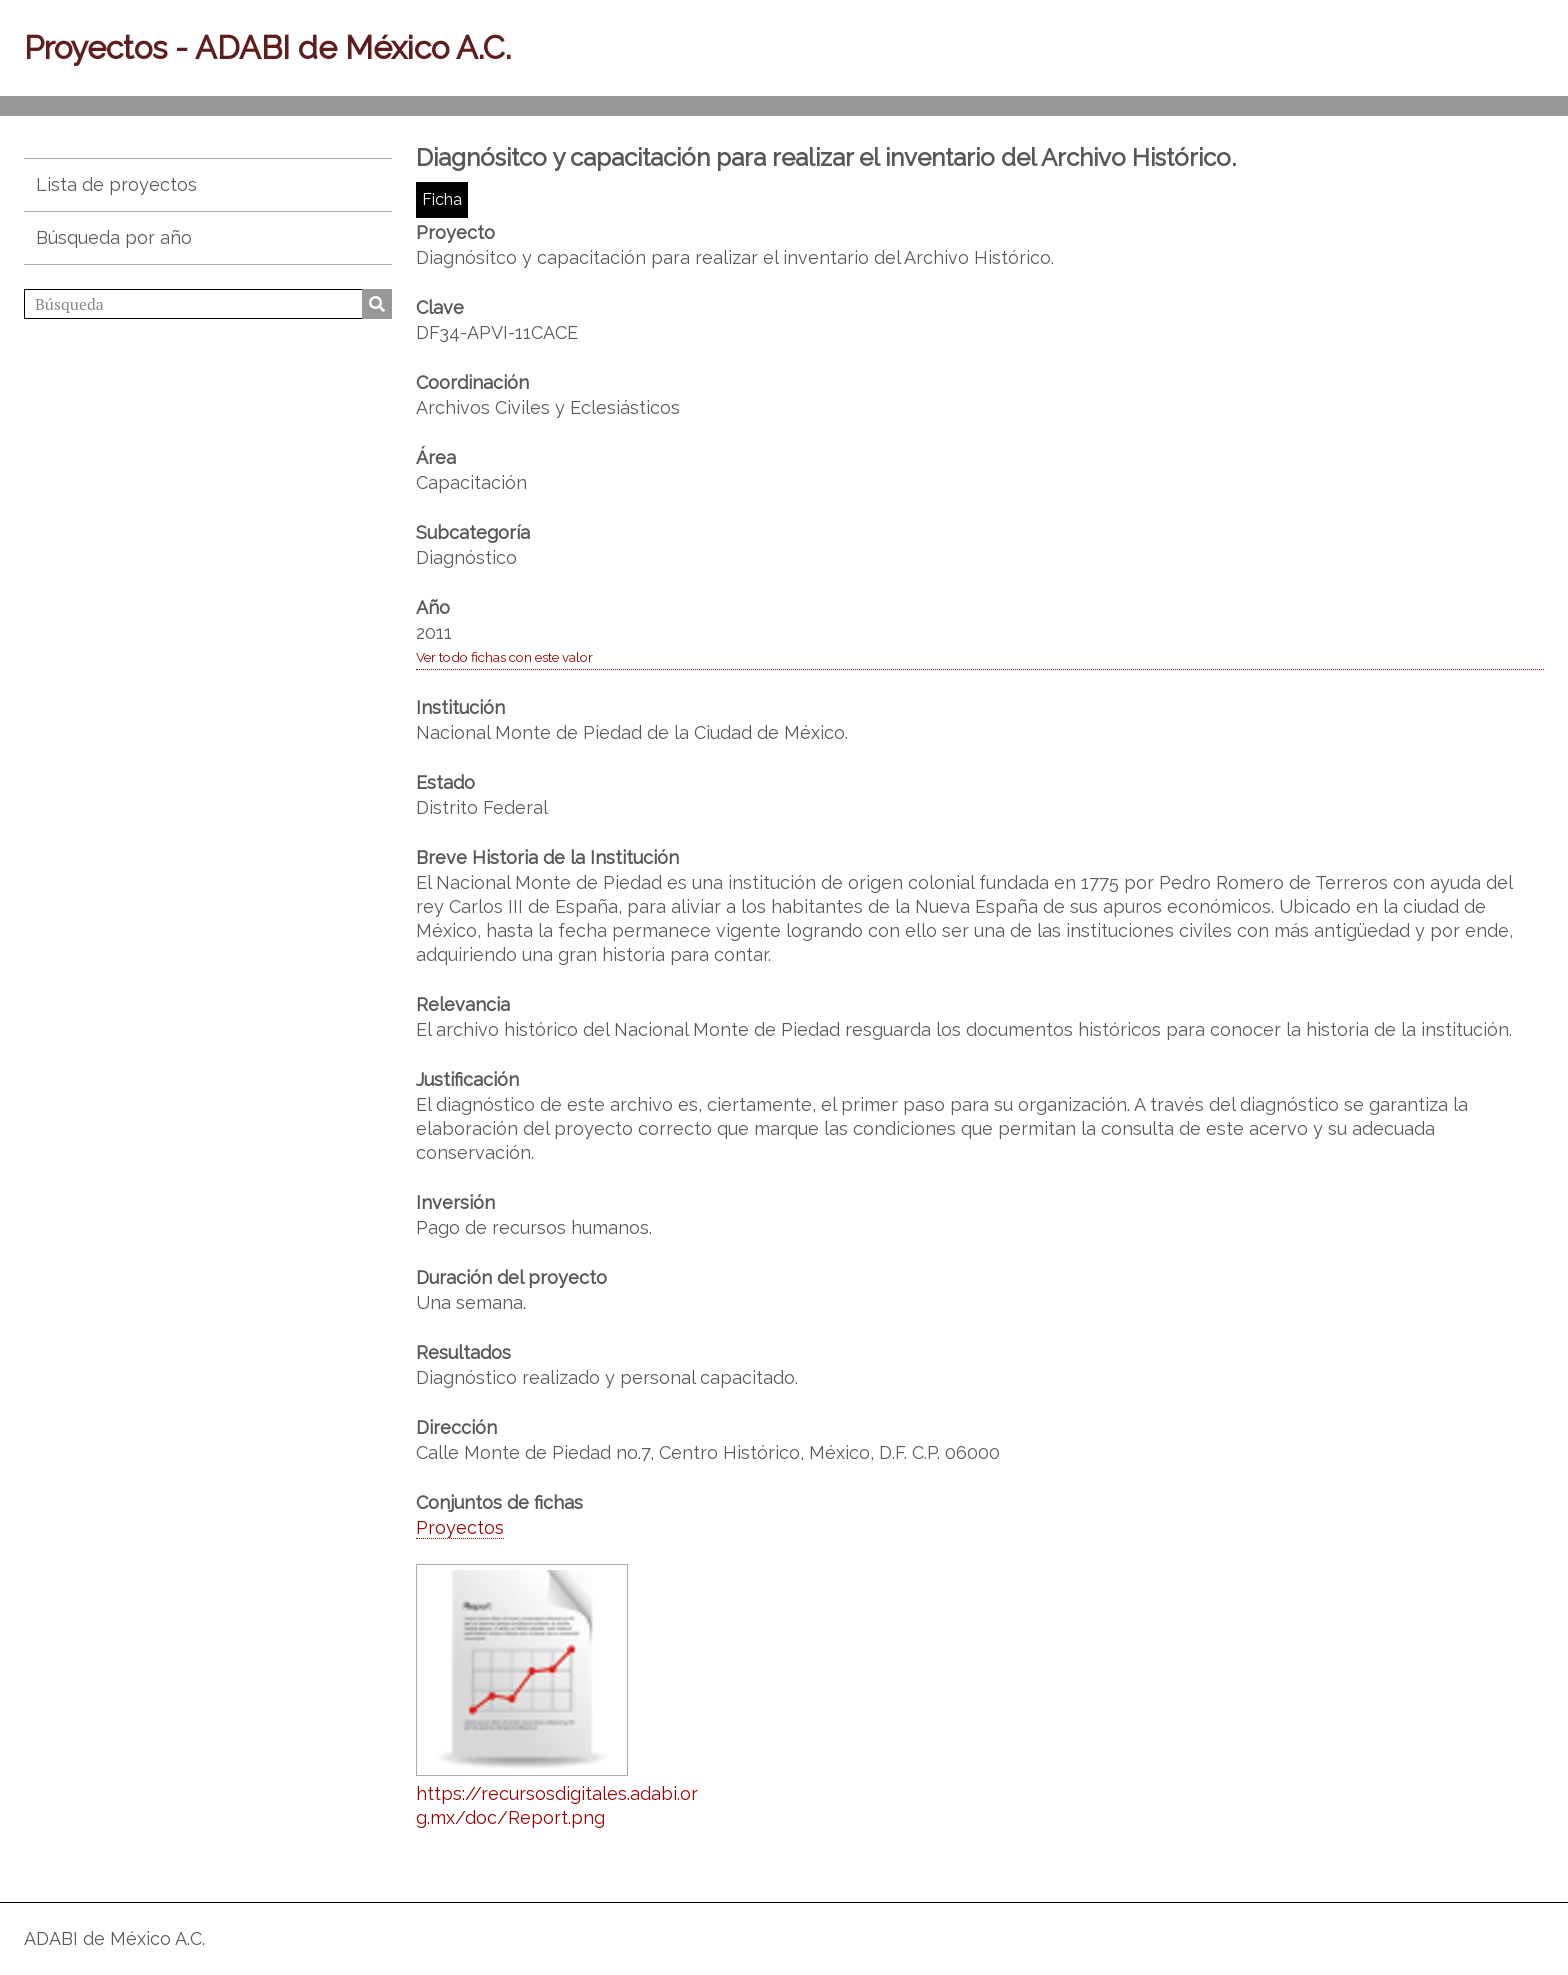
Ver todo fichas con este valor (504, 657)
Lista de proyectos (116, 184)
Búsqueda (377, 304)
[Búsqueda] (208, 304)
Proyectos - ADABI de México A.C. (267, 47)
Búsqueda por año (114, 237)
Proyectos (460, 1527)
